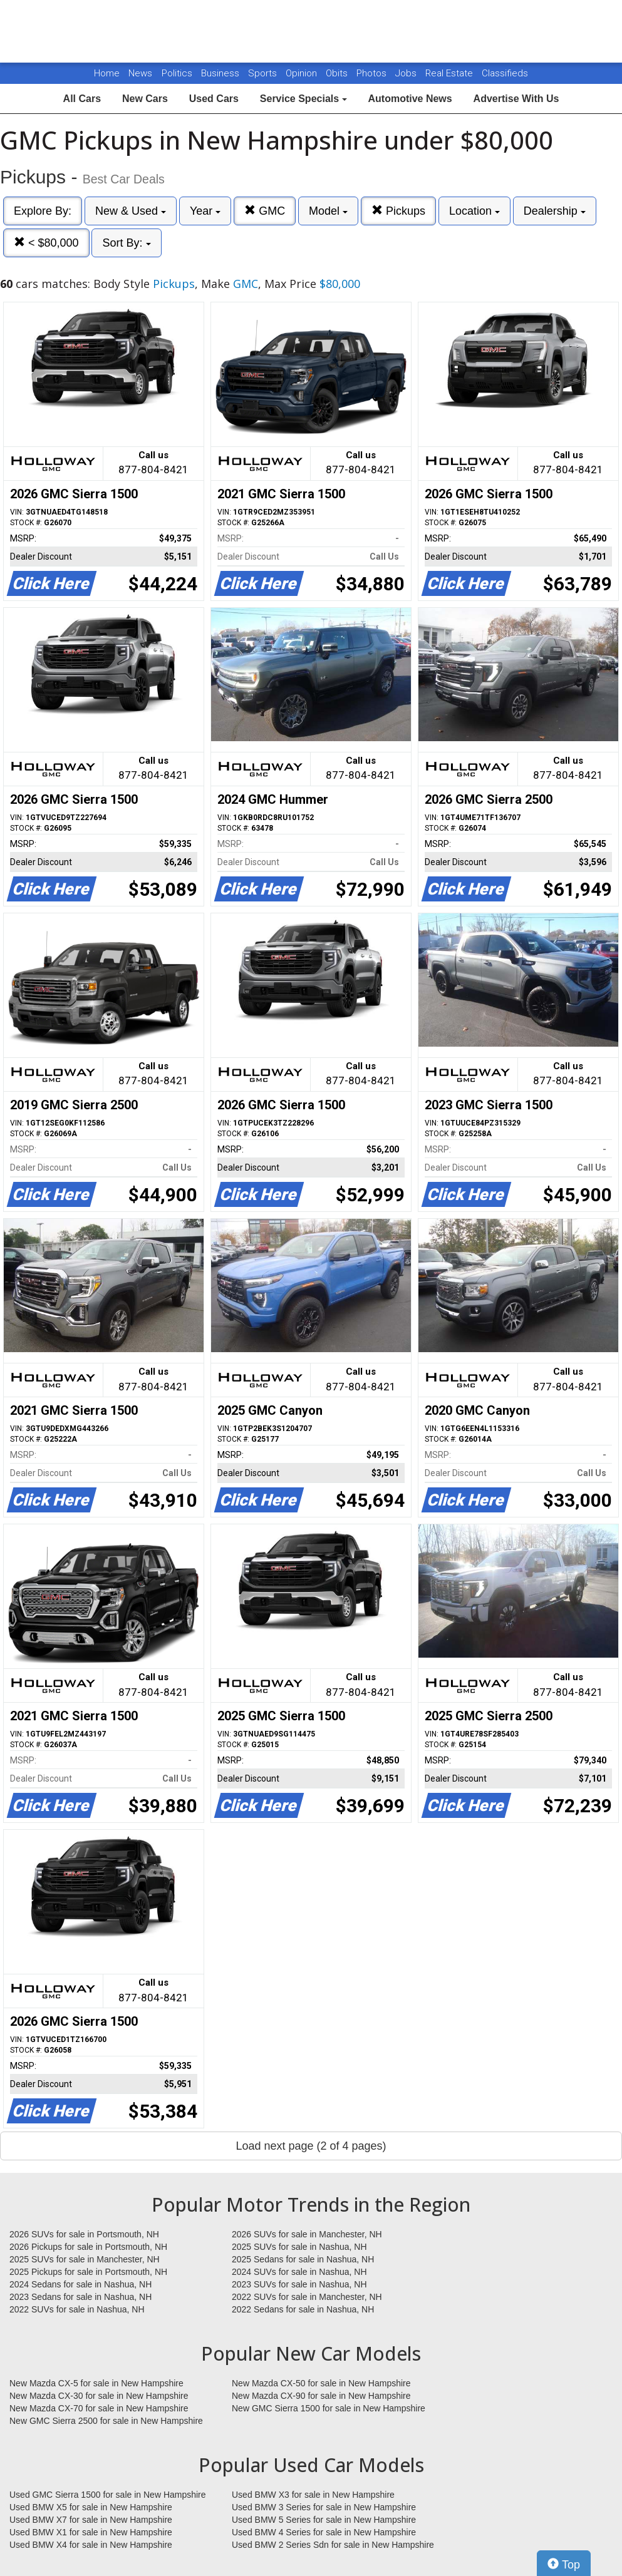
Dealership (555, 211)
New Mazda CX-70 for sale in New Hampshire (99, 2408)
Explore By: (42, 211)
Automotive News (410, 98)
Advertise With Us (516, 98)
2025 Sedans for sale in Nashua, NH (303, 2259)
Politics (177, 73)
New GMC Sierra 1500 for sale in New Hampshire (328, 2408)
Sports (263, 73)
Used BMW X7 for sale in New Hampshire (90, 2520)
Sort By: (126, 243)
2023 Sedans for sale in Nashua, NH (80, 2297)
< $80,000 (46, 242)
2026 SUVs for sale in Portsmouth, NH (84, 2234)
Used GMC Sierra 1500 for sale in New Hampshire (107, 2495)
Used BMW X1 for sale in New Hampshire (90, 2532)
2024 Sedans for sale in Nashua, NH (80, 2284)
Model (328, 211)
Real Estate (450, 73)
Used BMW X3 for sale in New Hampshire (313, 2495)
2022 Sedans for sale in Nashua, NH (303, 2309)
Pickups (398, 210)
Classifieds (505, 73)
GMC (264, 210)
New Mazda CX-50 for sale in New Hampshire (321, 2383)
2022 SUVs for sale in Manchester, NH (307, 2297)
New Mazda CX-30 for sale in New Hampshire (99, 2396)
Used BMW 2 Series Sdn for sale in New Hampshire (333, 2545)
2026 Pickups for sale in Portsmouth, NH (88, 2247)
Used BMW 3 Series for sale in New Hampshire (324, 2507)
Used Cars (214, 98)
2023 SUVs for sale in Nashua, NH (299, 2284)
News (140, 73)
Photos (372, 73)
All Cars (82, 98)
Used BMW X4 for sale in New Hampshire (90, 2545)
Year (205, 211)
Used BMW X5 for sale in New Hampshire (90, 2507)
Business (221, 73)
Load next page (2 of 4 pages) (311, 2146)
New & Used (130, 211)
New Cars (145, 98)
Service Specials (303, 98)
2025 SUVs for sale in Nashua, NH (299, 2247)
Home (107, 73)
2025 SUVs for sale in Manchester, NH (84, 2259)
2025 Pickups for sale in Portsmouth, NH (88, 2272)
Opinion (302, 73)
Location (474, 211)
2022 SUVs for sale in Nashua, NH (77, 2309)
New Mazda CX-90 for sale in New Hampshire (321, 2396)
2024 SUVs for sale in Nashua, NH (299, 2272)
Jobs (407, 73)
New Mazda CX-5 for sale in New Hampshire (96, 2383)
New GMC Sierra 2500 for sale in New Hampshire (106, 2421)
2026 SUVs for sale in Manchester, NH (307, 2234)
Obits (338, 73)
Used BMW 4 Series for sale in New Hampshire (324, 2532)
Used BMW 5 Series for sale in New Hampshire (324, 2520)
